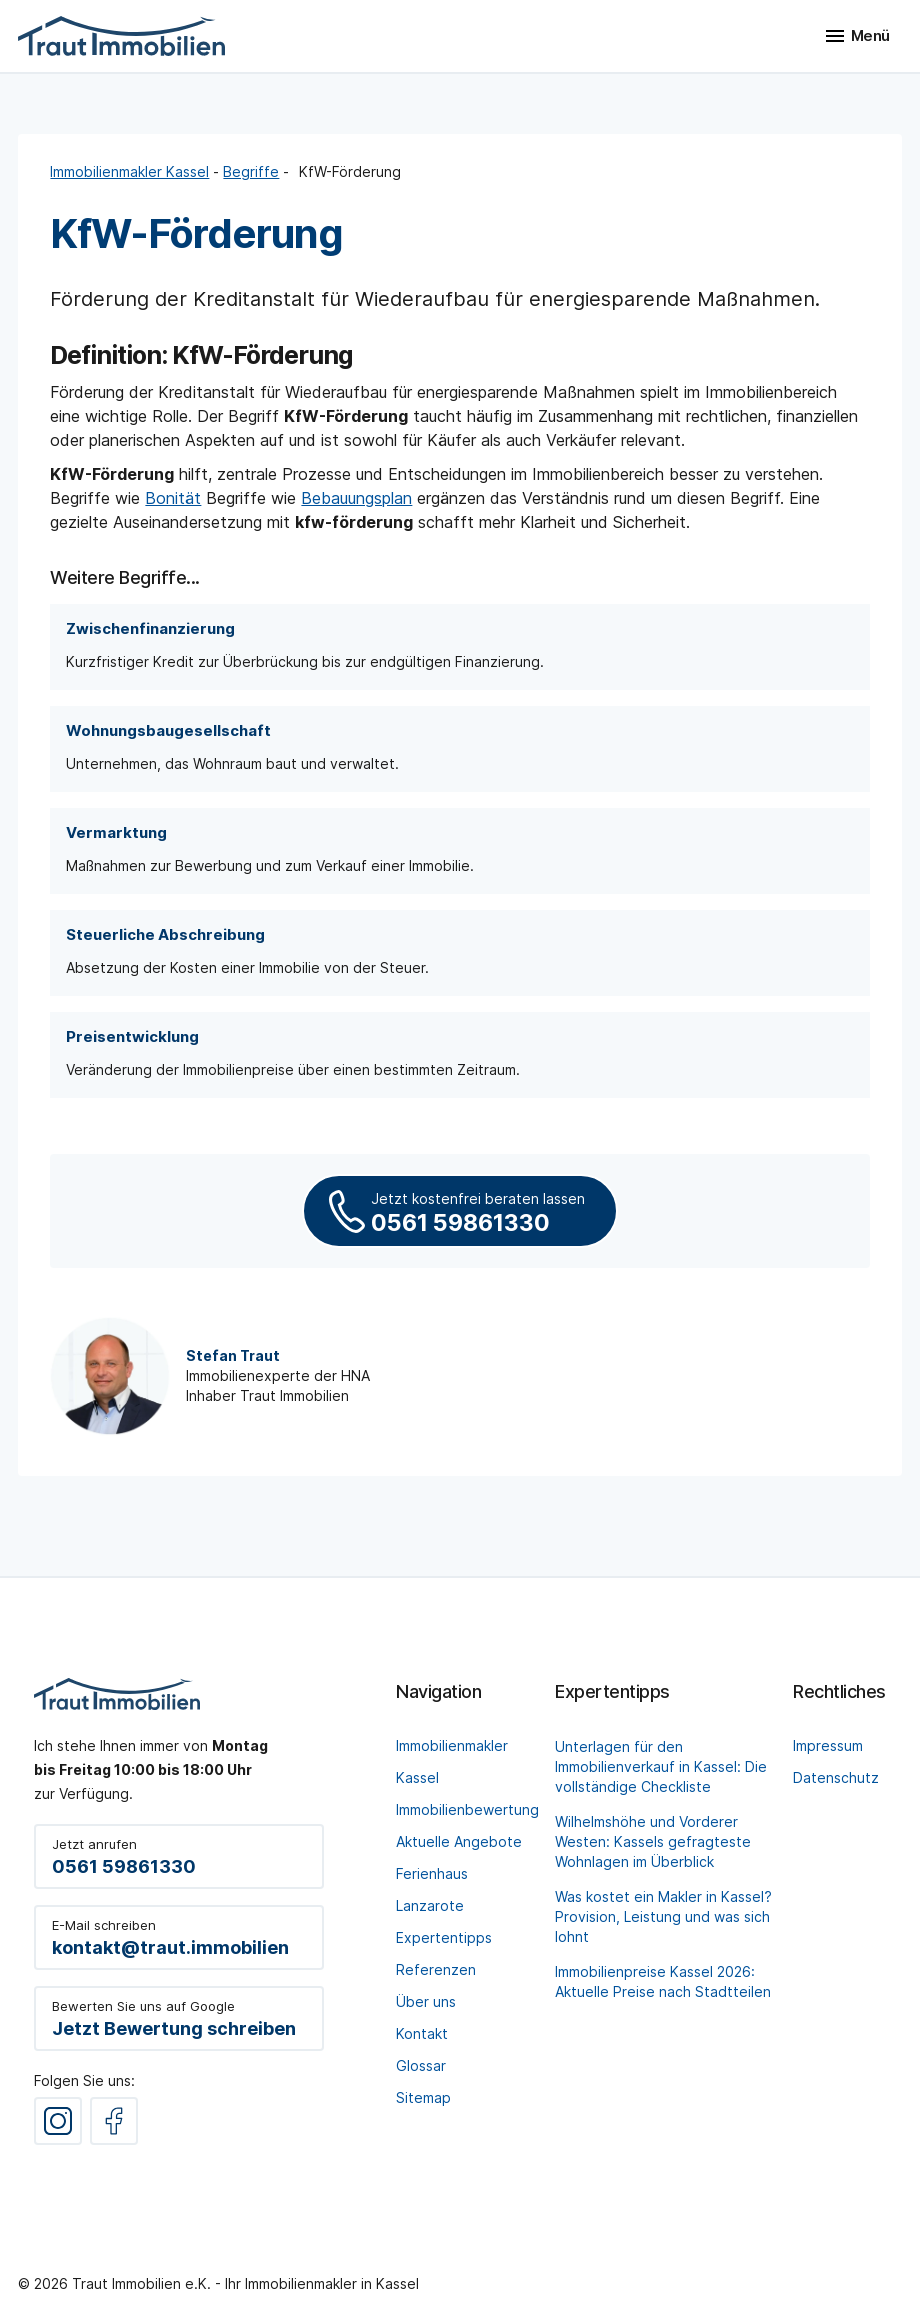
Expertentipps (444, 1937)
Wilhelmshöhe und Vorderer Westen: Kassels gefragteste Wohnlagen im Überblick (653, 1841)
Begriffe (251, 171)
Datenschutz (836, 1777)
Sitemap (423, 2097)
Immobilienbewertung (467, 1809)
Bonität (173, 498)
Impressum (828, 1745)
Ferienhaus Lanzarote (432, 1889)
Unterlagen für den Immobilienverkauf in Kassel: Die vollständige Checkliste (661, 1766)
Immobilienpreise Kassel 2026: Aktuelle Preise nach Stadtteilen (663, 1981)
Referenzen (436, 1969)
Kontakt (422, 2033)
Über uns (426, 2001)
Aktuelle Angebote (459, 1841)
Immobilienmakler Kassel (129, 171)
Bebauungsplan (356, 498)
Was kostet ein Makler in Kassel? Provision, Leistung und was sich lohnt (663, 1916)
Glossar (421, 2065)
